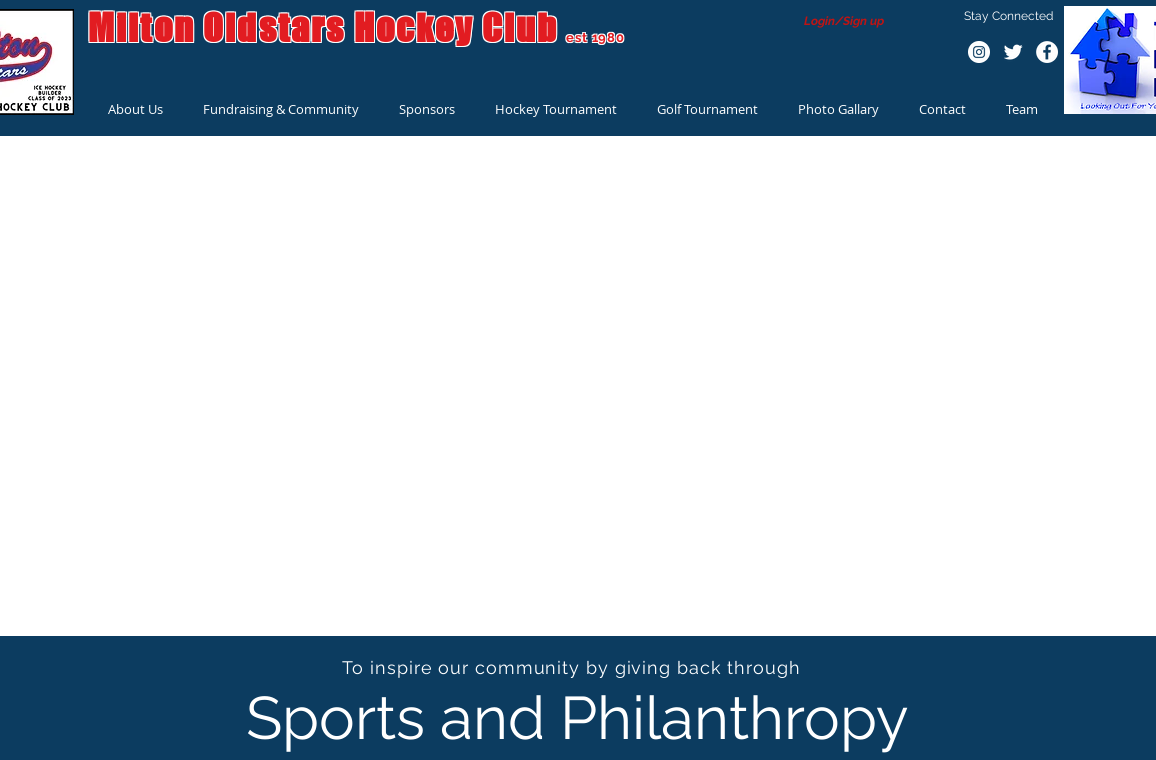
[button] (135, 109)
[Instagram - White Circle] (979, 52)
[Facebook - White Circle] (1047, 52)
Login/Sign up (844, 21)
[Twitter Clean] (1013, 52)
